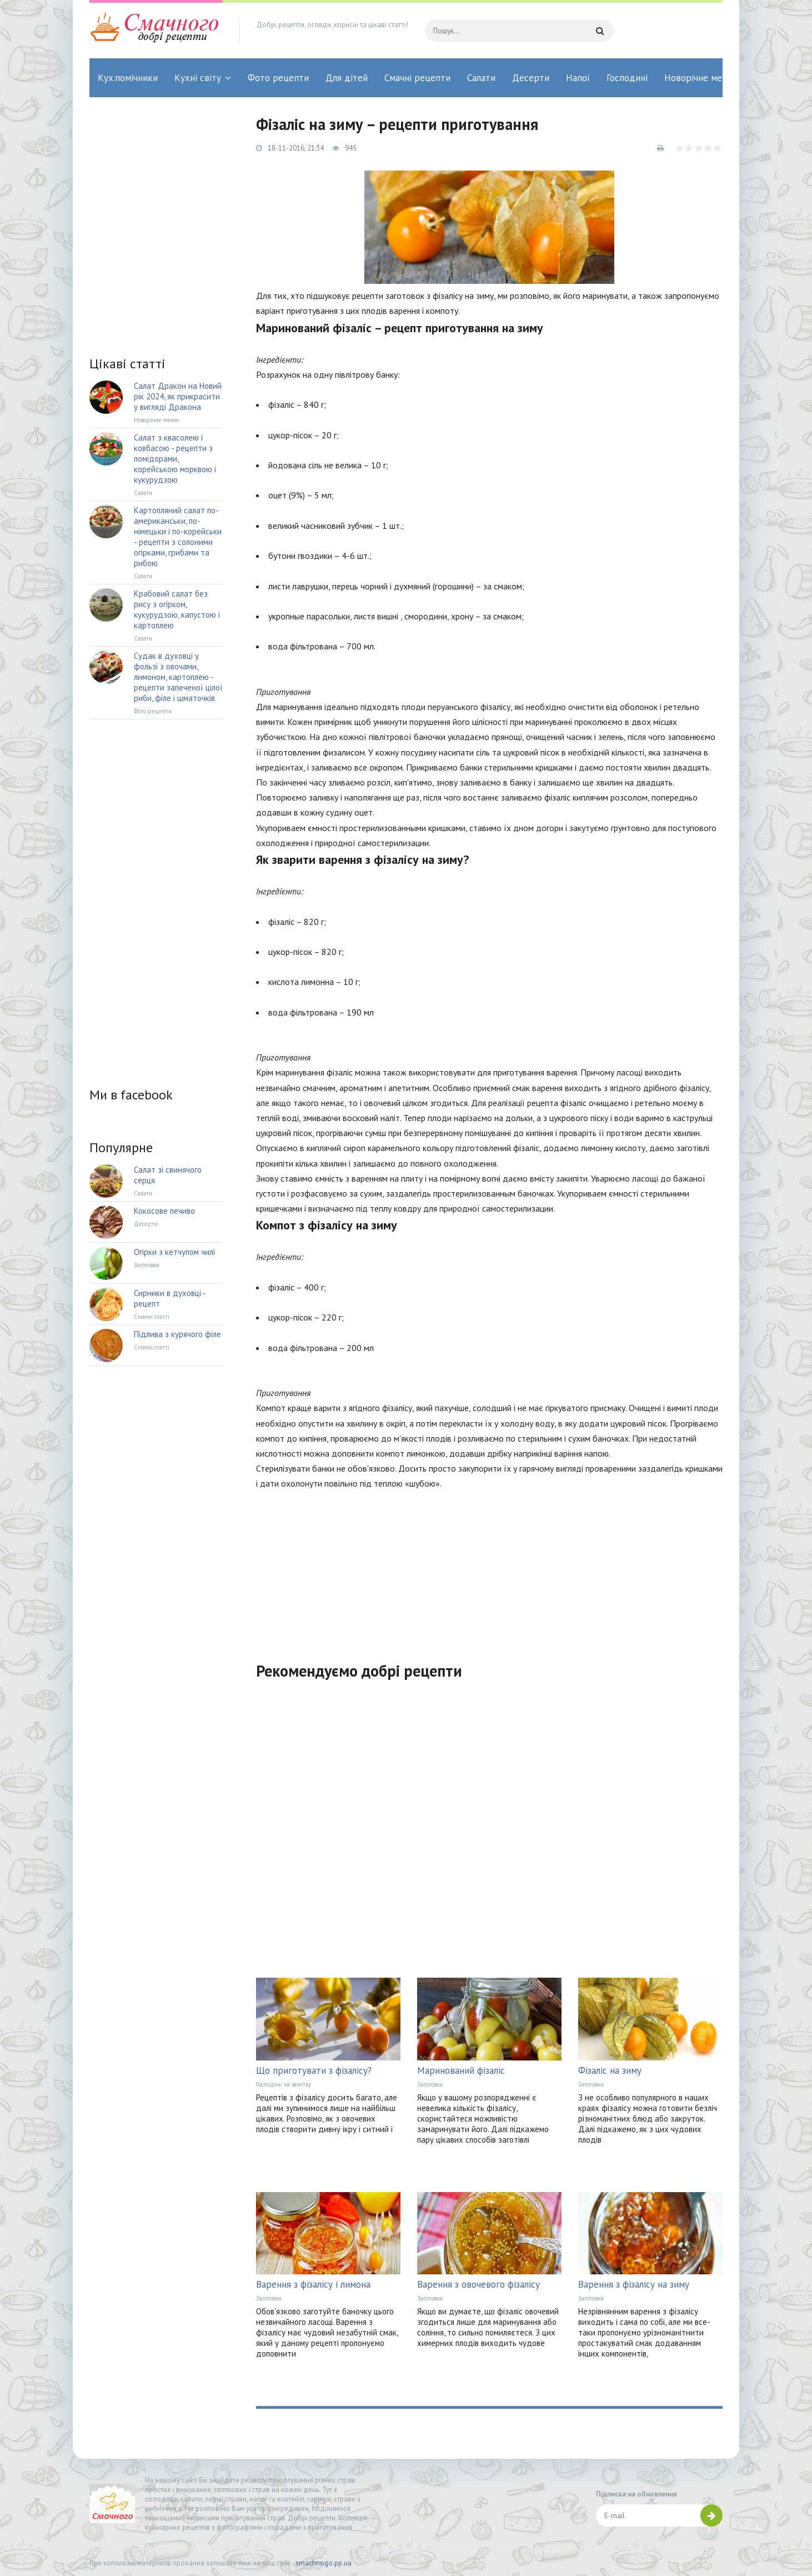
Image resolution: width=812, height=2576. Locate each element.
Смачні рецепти (417, 78)
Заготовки (430, 2084)
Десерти (530, 78)
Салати (481, 78)
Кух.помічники (128, 78)
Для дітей (346, 78)
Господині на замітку (283, 2084)
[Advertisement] (489, 1569)
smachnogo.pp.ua (323, 2563)
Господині (627, 78)
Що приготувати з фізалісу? (314, 2070)
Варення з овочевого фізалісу (478, 2284)
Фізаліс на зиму (609, 2070)
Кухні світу (197, 78)
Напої (578, 78)
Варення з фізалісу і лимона (313, 2284)
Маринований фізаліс (461, 2070)
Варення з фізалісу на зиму (633, 2284)
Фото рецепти (278, 78)
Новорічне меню (699, 78)
